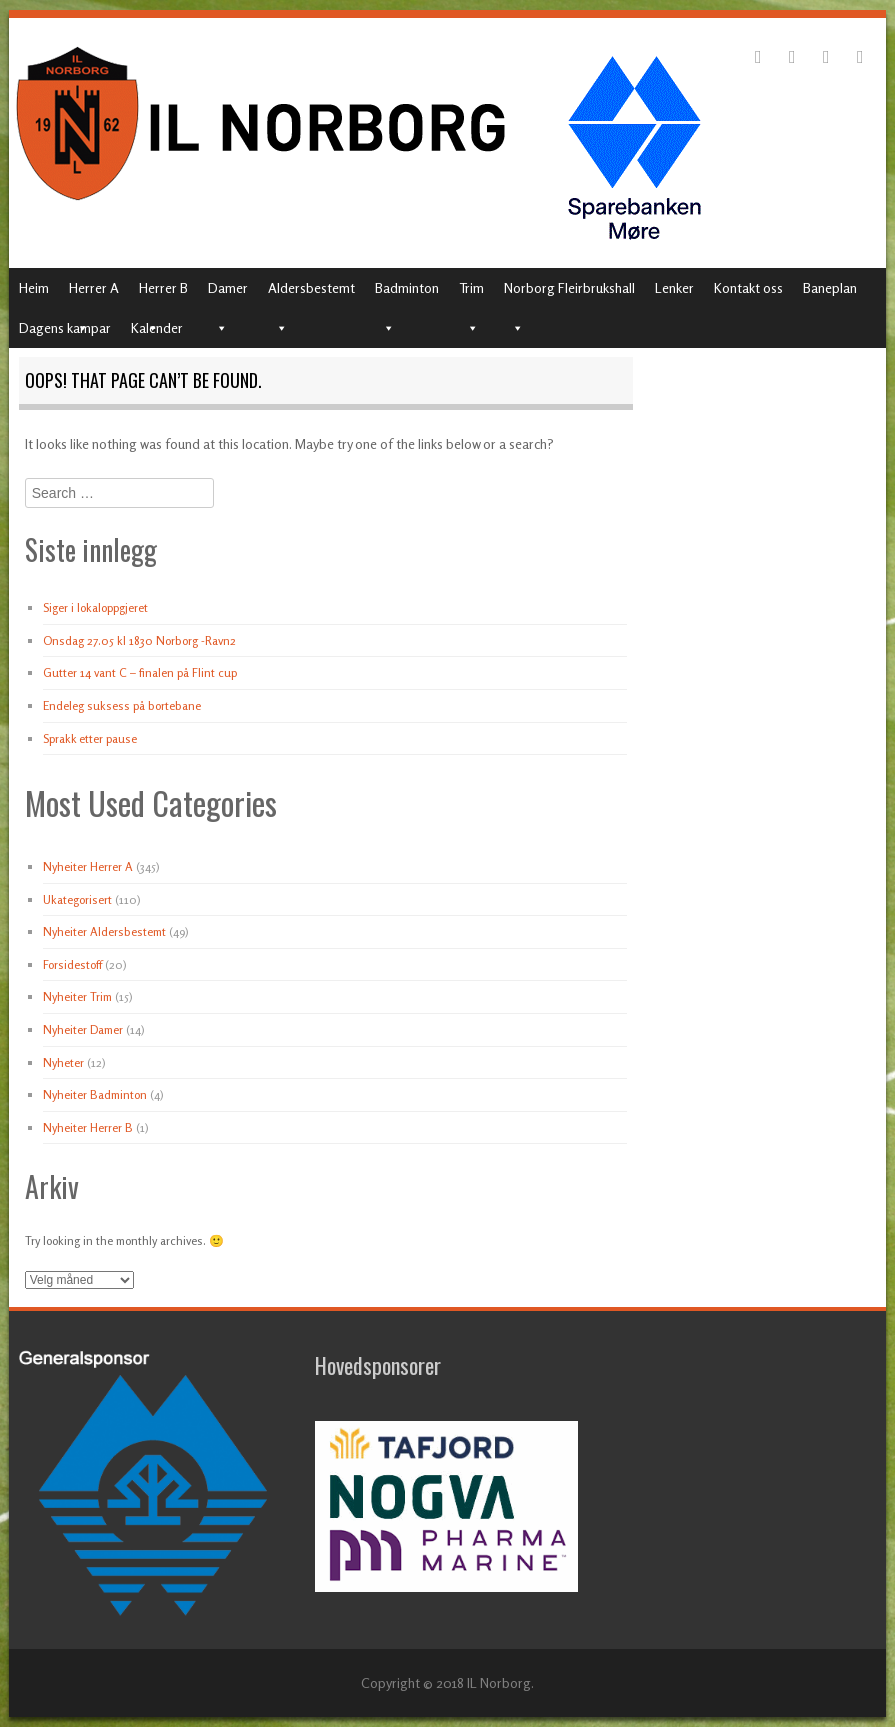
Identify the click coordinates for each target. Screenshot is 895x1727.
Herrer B (163, 287)
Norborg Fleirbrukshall (569, 287)
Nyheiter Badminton (95, 1094)
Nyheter (63, 1062)
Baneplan (830, 287)
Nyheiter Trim (77, 996)
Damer (228, 287)
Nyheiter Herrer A (88, 866)
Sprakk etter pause (90, 738)
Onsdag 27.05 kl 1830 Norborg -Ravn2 (139, 640)
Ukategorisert (77, 899)
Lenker (674, 287)
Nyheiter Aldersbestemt (104, 931)
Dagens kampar (65, 327)
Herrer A (94, 287)
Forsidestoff (72, 964)
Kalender (157, 327)
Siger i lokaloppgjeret (95, 607)
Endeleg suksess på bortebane (122, 705)
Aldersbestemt (311, 287)
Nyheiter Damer (83, 1029)
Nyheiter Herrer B (88, 1127)
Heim (34, 287)
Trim (471, 287)
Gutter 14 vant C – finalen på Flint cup (140, 672)
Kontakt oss (748, 287)
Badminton (407, 287)
